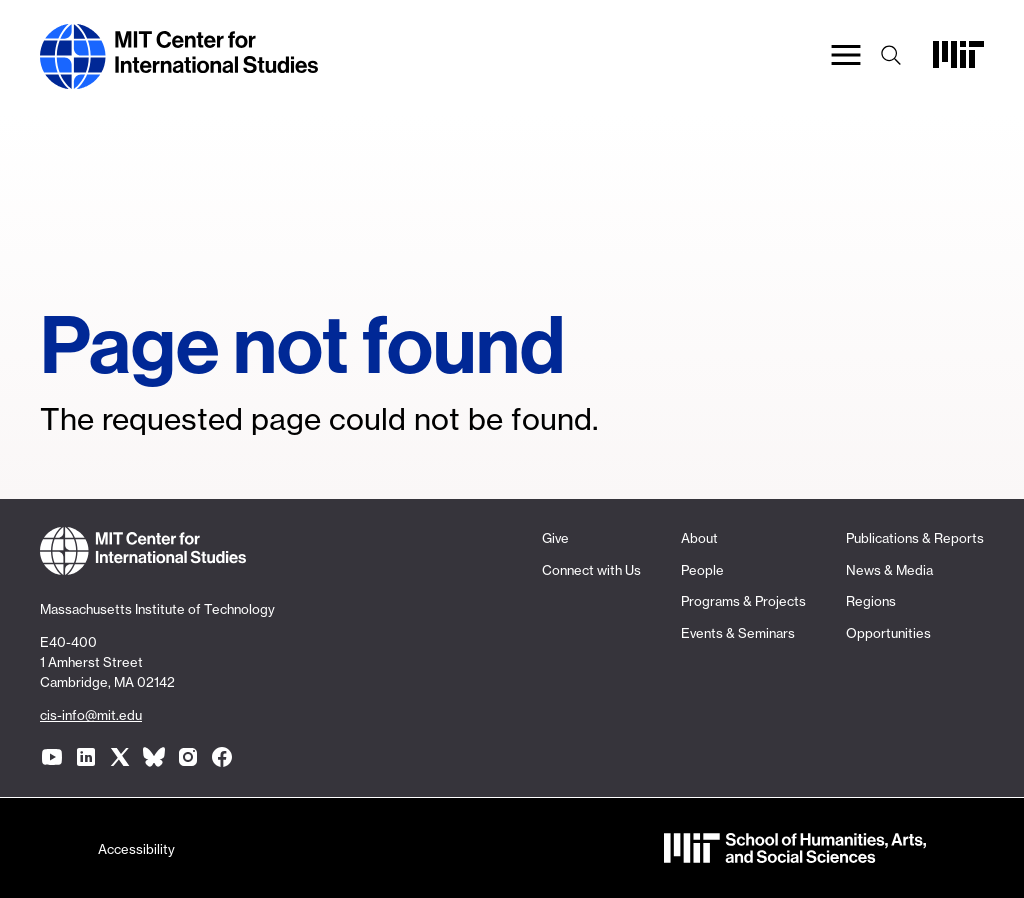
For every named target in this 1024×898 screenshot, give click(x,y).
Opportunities (888, 633)
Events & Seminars (738, 633)
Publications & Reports (915, 538)
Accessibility (136, 849)
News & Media (889, 570)
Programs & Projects (743, 601)
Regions (871, 601)
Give (555, 538)
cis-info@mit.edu (91, 715)
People (702, 570)
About (699, 538)
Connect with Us (591, 570)
